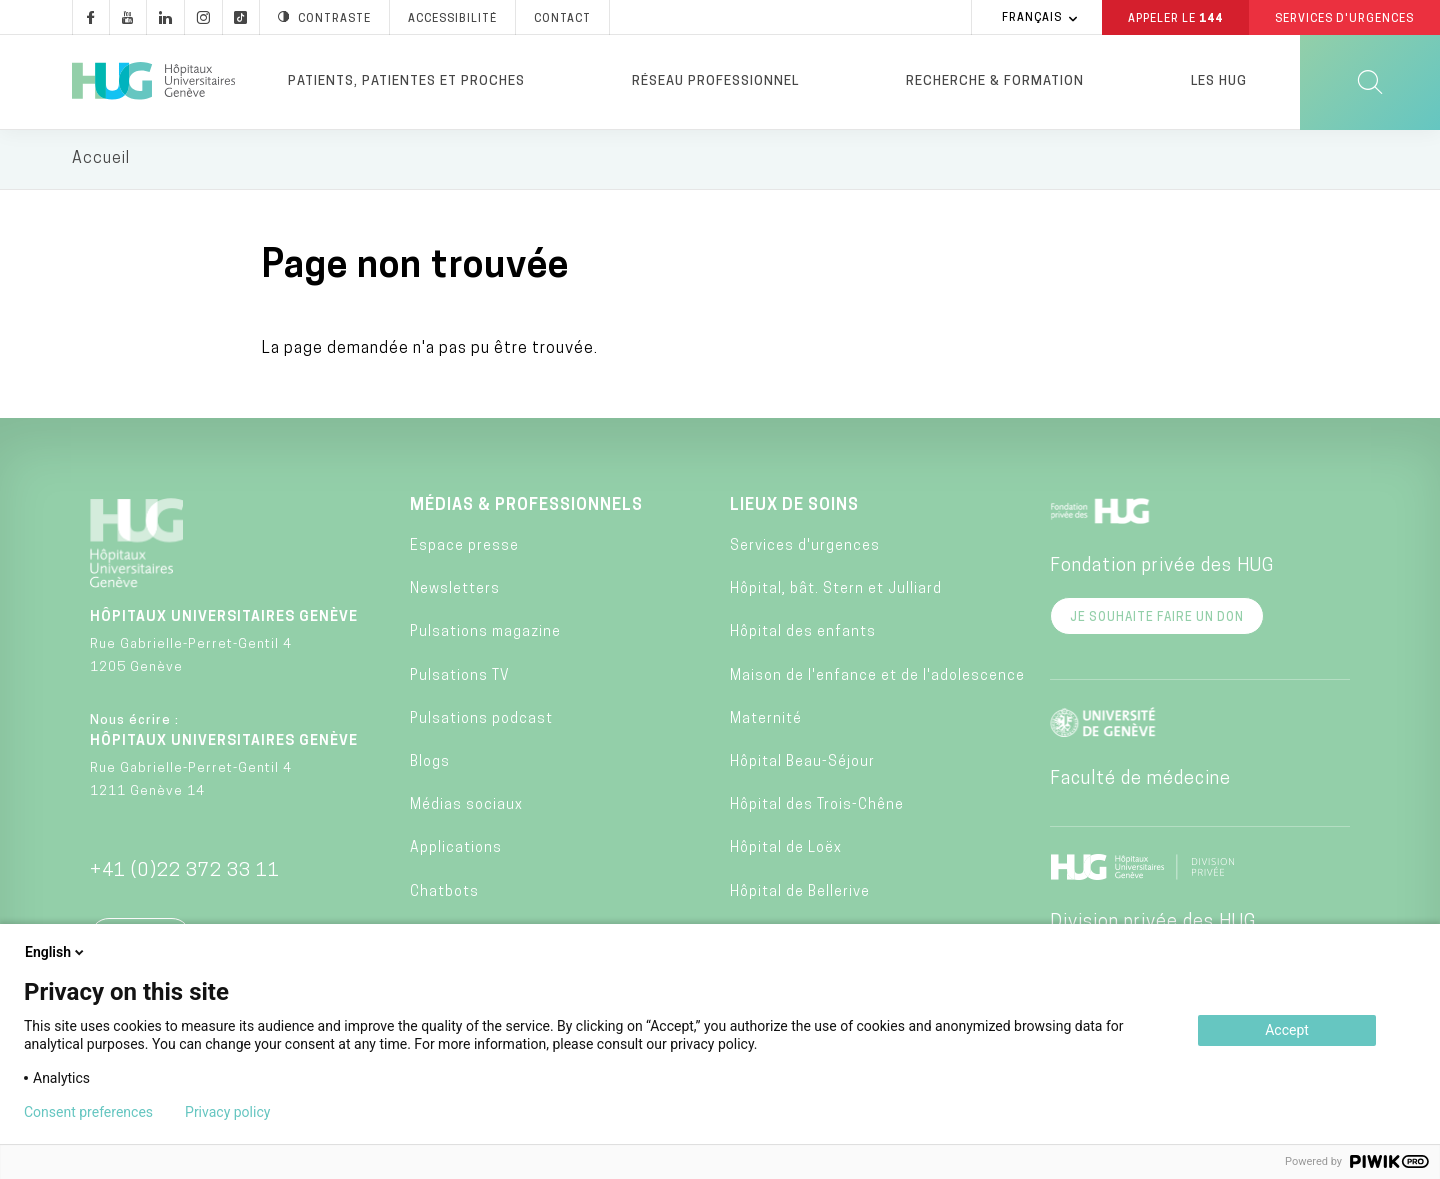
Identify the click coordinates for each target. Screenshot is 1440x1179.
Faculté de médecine (1140, 780)
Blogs (430, 764)
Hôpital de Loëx (786, 850)
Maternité (766, 720)
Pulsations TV (460, 677)
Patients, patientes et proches (406, 81)
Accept (1287, 1030)
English (56, 952)
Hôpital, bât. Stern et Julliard (836, 591)
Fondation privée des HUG (1162, 567)
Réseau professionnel (715, 81)
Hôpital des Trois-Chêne (817, 807)
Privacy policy (227, 1112)
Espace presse (464, 548)
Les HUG (1219, 81)
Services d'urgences (805, 548)
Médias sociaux (466, 807)
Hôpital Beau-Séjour (802, 764)
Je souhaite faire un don (1157, 619)
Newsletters (455, 591)
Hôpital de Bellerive (800, 893)
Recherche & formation (995, 81)
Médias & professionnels (526, 507)
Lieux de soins (794, 507)
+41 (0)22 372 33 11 (185, 872)
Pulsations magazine (485, 634)
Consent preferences (88, 1112)
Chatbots (444, 893)
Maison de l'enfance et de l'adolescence (877, 677)
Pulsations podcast (481, 720)
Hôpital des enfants (803, 634)
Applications (456, 850)
